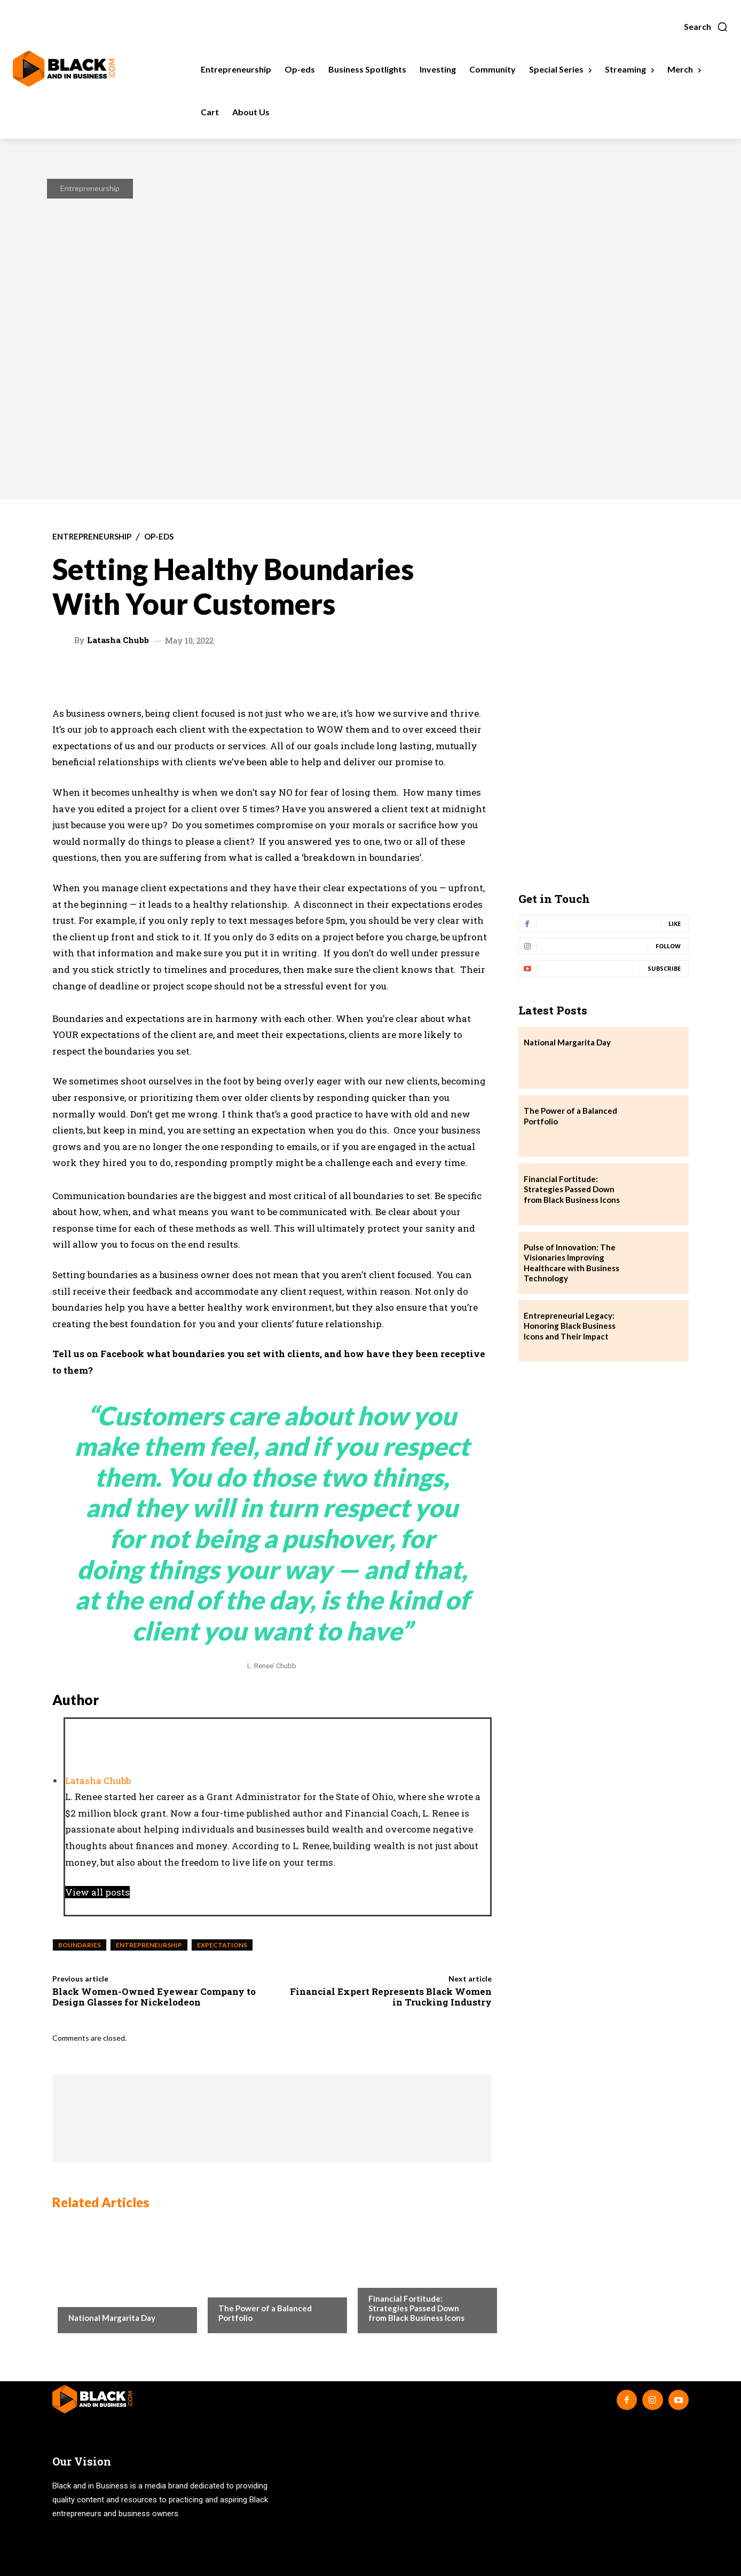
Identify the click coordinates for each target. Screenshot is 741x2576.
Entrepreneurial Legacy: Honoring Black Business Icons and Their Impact (570, 1326)
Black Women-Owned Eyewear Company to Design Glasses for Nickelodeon (154, 1996)
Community (89, 2296)
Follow (668, 946)
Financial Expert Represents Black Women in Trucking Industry (391, 1996)
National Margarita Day (111, 2318)
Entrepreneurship (90, 188)
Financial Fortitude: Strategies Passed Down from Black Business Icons (416, 2308)
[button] (706, 26)
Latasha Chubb (118, 640)
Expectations (222, 1945)
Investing (236, 2287)
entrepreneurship (149, 1945)
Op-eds (159, 537)
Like (674, 924)
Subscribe (664, 968)
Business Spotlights (405, 2277)
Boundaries (79, 1945)
